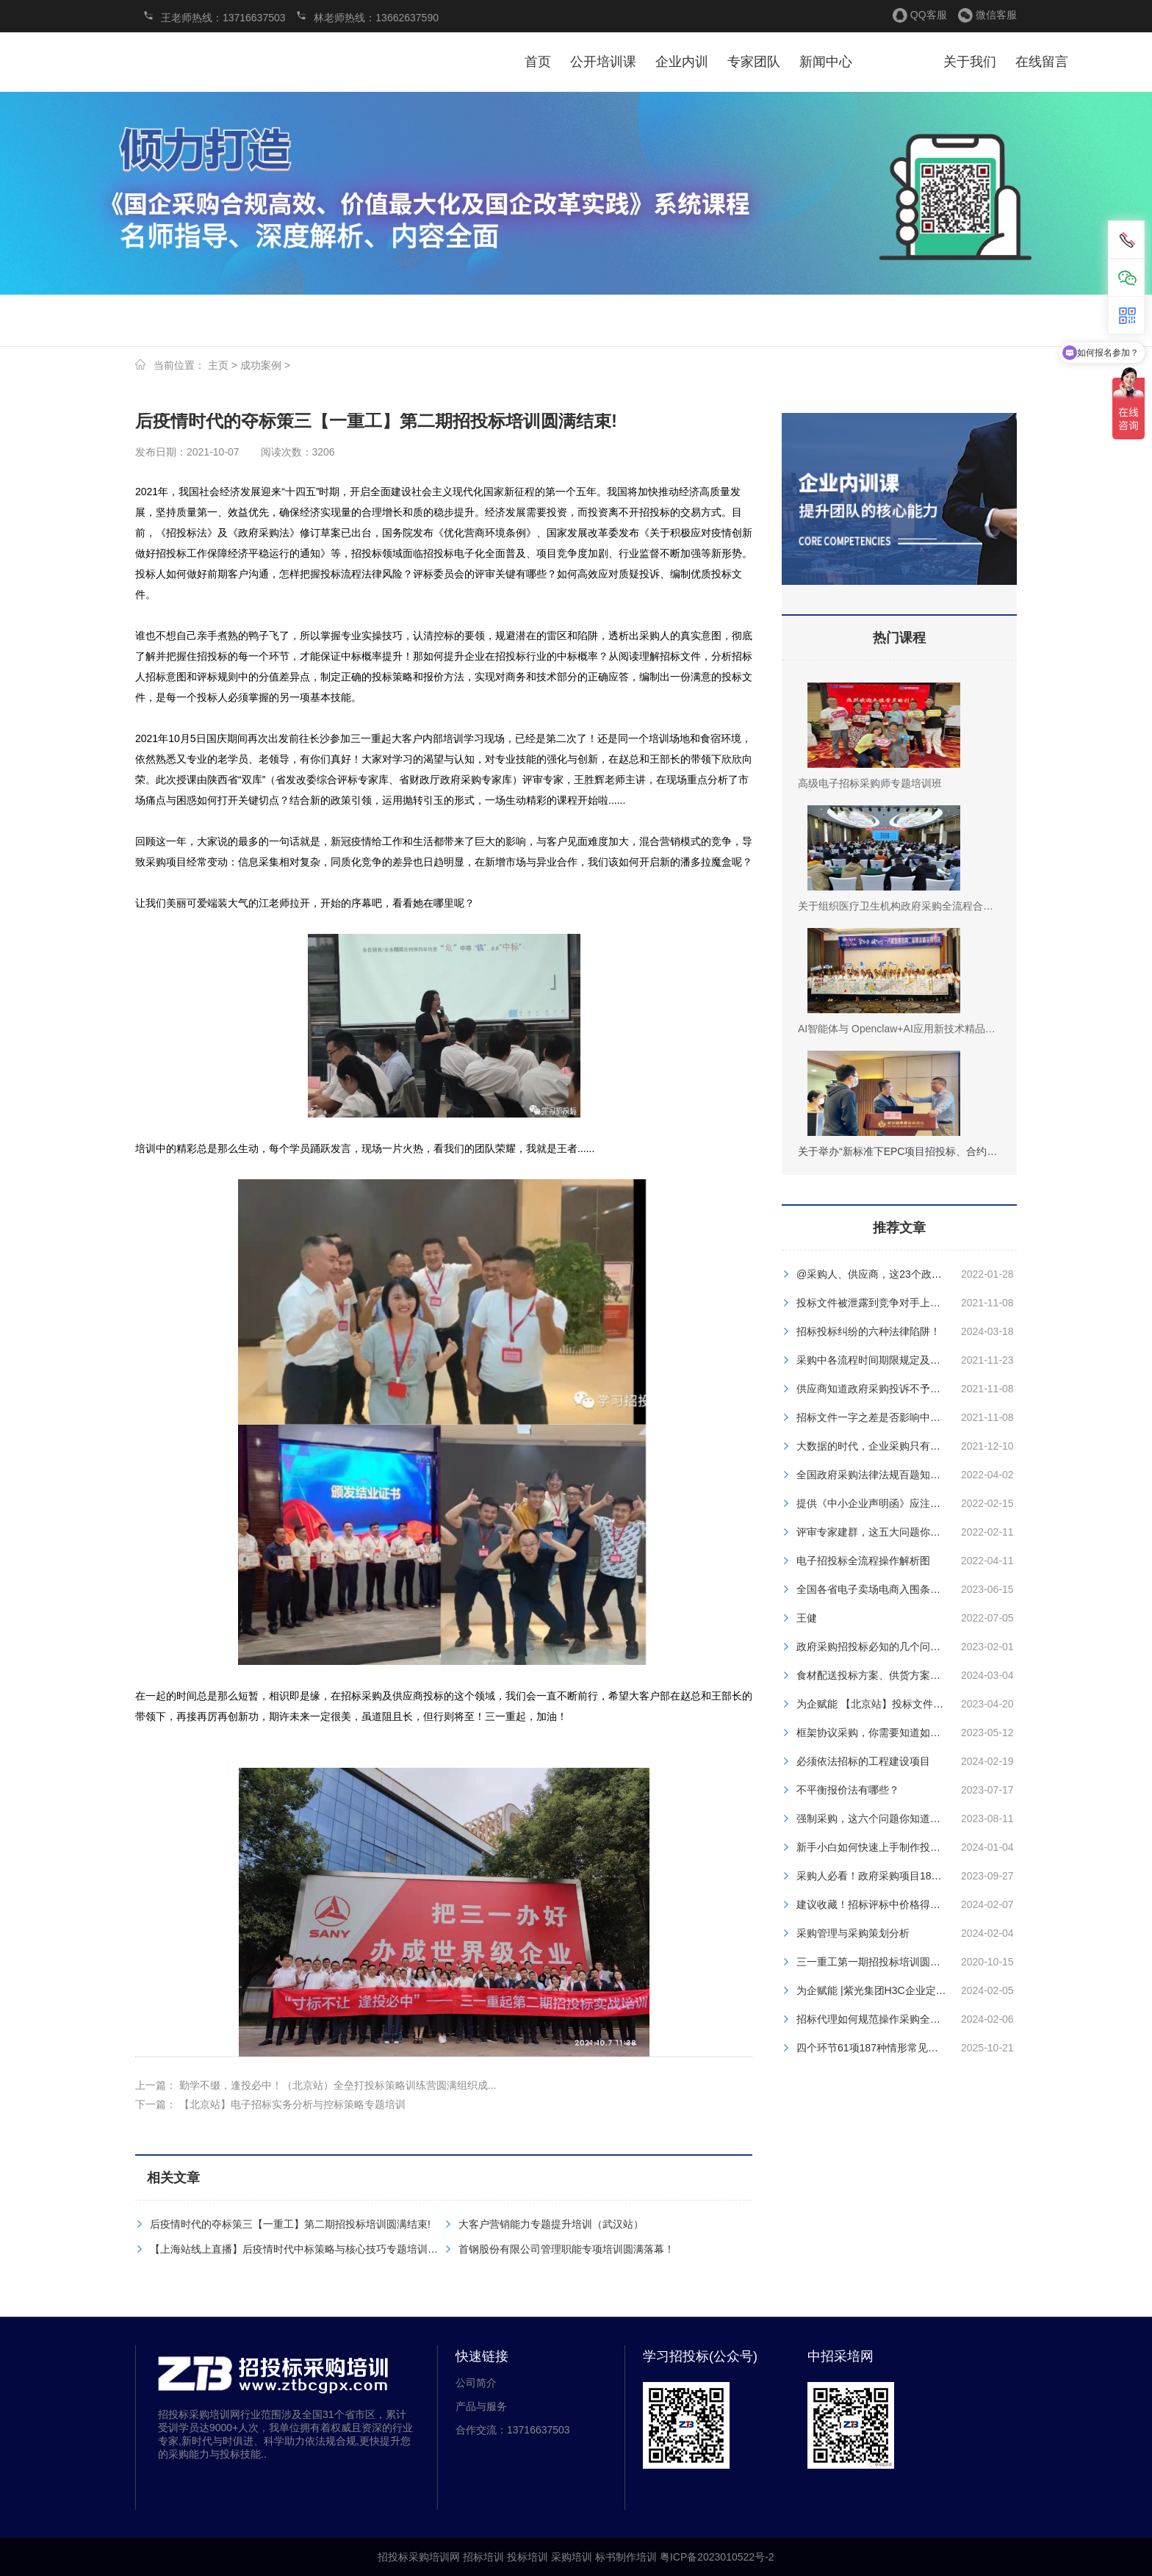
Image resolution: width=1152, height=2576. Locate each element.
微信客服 (996, 15)
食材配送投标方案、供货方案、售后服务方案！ (904, 1675)
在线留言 (1041, 61)
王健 (806, 1618)
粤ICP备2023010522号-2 (717, 2557)
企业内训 (681, 61)
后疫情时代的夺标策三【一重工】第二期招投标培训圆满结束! (290, 2224)
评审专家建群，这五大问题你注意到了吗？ (894, 1532)
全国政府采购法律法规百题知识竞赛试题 (889, 1475)
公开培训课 (603, 61)
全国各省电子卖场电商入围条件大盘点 (883, 1589)
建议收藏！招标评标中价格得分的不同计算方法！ (909, 1904)
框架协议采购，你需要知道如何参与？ (883, 1732)
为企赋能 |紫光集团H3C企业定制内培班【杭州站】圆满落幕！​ (938, 1990)
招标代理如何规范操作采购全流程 (873, 2019)
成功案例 (260, 365)
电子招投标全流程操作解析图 (863, 1560)
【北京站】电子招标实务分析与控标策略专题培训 (292, 2104)
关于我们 (969, 61)
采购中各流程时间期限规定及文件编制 (883, 1360)
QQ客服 (928, 15)
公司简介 (476, 2383)
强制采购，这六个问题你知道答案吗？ (883, 1818)
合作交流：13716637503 (513, 2430)
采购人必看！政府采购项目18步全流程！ (889, 1876)
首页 (538, 61)
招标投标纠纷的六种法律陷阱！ (868, 1331)
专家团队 (753, 61)
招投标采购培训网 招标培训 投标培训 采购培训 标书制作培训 (196, 65)
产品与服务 (481, 2406)
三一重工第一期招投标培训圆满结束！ (883, 1962)
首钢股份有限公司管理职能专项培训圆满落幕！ (566, 2249)
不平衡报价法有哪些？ (847, 1790)
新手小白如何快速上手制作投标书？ (878, 1847)
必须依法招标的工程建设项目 (863, 1761)
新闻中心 (825, 61)
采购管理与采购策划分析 (853, 1933)
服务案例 (897, 61)
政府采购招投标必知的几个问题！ (873, 1646)
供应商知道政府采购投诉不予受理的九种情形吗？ (909, 1389)
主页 (218, 365)
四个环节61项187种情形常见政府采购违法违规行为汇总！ (929, 2048)
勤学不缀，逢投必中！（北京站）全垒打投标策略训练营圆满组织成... (338, 2085)
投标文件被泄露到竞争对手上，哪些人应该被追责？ (914, 1303)
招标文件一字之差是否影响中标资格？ (883, 1417)
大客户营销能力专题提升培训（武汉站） (551, 2224)
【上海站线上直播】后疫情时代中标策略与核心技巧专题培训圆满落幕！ (314, 2249)
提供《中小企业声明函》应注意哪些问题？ (894, 1503)
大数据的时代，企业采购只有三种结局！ (889, 1446)
